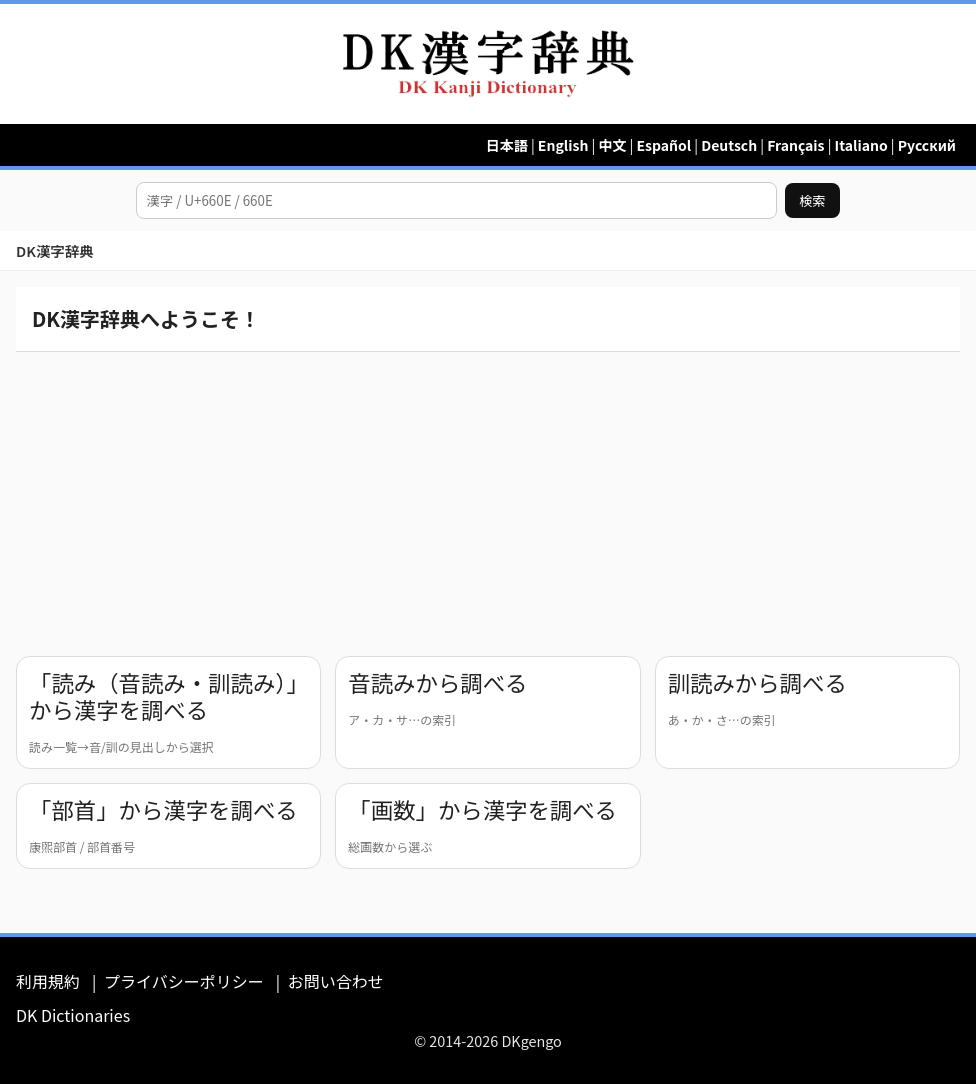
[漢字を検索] (456, 200)
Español (663, 145)
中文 (612, 145)
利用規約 (48, 981)
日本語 (507, 145)
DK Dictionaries (73, 1015)
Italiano (861, 145)
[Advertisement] (488, 500)
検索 (812, 200)
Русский (927, 145)
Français (795, 145)
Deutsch (729, 145)
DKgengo (531, 1040)
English (563, 145)
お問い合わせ (336, 981)
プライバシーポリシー (184, 981)
